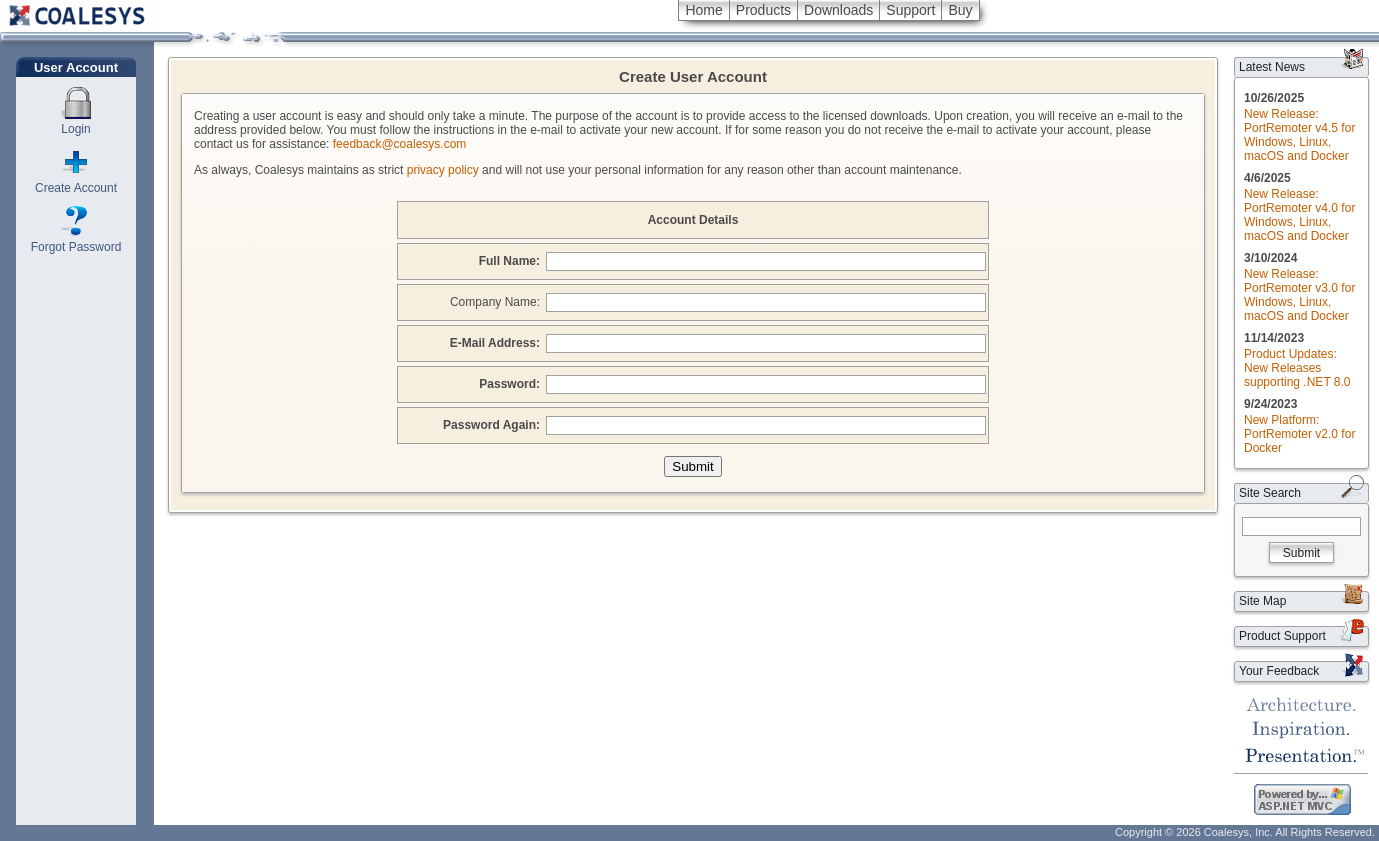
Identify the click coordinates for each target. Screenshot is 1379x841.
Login (75, 129)
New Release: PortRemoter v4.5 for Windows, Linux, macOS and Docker (1299, 135)
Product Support (1282, 636)
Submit (1301, 553)
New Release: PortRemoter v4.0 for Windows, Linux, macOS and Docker (1299, 215)
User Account (76, 67)
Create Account (76, 188)
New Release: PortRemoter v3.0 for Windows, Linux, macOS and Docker (1299, 295)
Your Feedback (1279, 671)
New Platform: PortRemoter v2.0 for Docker (1299, 434)
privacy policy (443, 170)
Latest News (1272, 67)
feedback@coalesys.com (400, 144)
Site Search (1270, 493)
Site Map (1262, 601)
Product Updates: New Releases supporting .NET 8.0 (1297, 368)
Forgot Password (76, 247)
